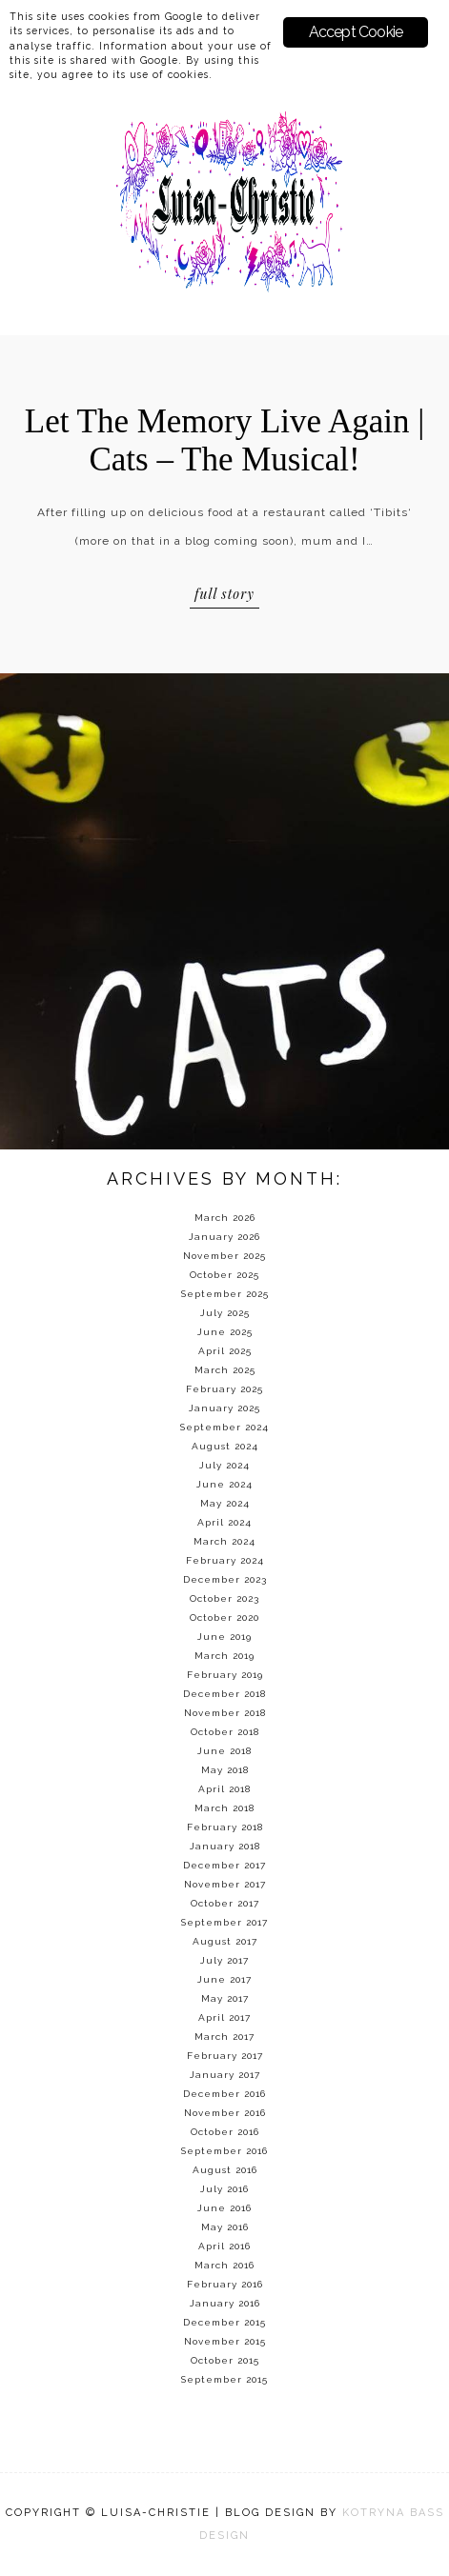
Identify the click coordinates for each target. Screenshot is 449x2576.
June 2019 (224, 1636)
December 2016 (224, 2093)
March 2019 (224, 1655)
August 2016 (225, 2170)
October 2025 (224, 1274)
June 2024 (224, 1484)
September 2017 (224, 1922)
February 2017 (225, 2055)
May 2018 (225, 1770)
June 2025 (225, 1332)
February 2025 (224, 1389)
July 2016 (224, 2189)
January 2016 (225, 2303)
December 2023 (225, 1579)
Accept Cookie (356, 32)
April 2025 (225, 1351)
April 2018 (224, 1789)
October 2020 (224, 1617)
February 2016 (225, 2284)
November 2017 (225, 1884)
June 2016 (224, 2208)
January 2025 (224, 1408)
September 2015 (224, 2379)
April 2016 (224, 2246)
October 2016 (225, 2132)
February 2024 (225, 1560)
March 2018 (224, 1808)
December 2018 (224, 1693)
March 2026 (224, 1217)
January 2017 (225, 2074)
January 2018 (225, 1846)
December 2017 (224, 1865)
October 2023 (224, 1598)
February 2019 (225, 1674)
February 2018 (225, 1827)
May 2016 (225, 2227)
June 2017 (224, 1979)
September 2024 (224, 1427)
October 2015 (225, 2360)
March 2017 (224, 2036)
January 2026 (224, 1236)
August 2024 (225, 1446)
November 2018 (225, 1712)
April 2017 (224, 2017)
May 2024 (225, 1503)
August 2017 (225, 1941)
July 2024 (224, 1465)
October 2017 (225, 1903)
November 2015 (225, 2341)
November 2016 (225, 2112)
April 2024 (224, 1522)
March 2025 (224, 1370)
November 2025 (224, 1255)
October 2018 (225, 1732)
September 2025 (225, 1293)
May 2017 (225, 1998)
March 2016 (224, 2265)
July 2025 (225, 1313)
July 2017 (224, 1960)
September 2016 (224, 2151)
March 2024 (224, 1541)
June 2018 (224, 1751)
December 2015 (224, 2322)
